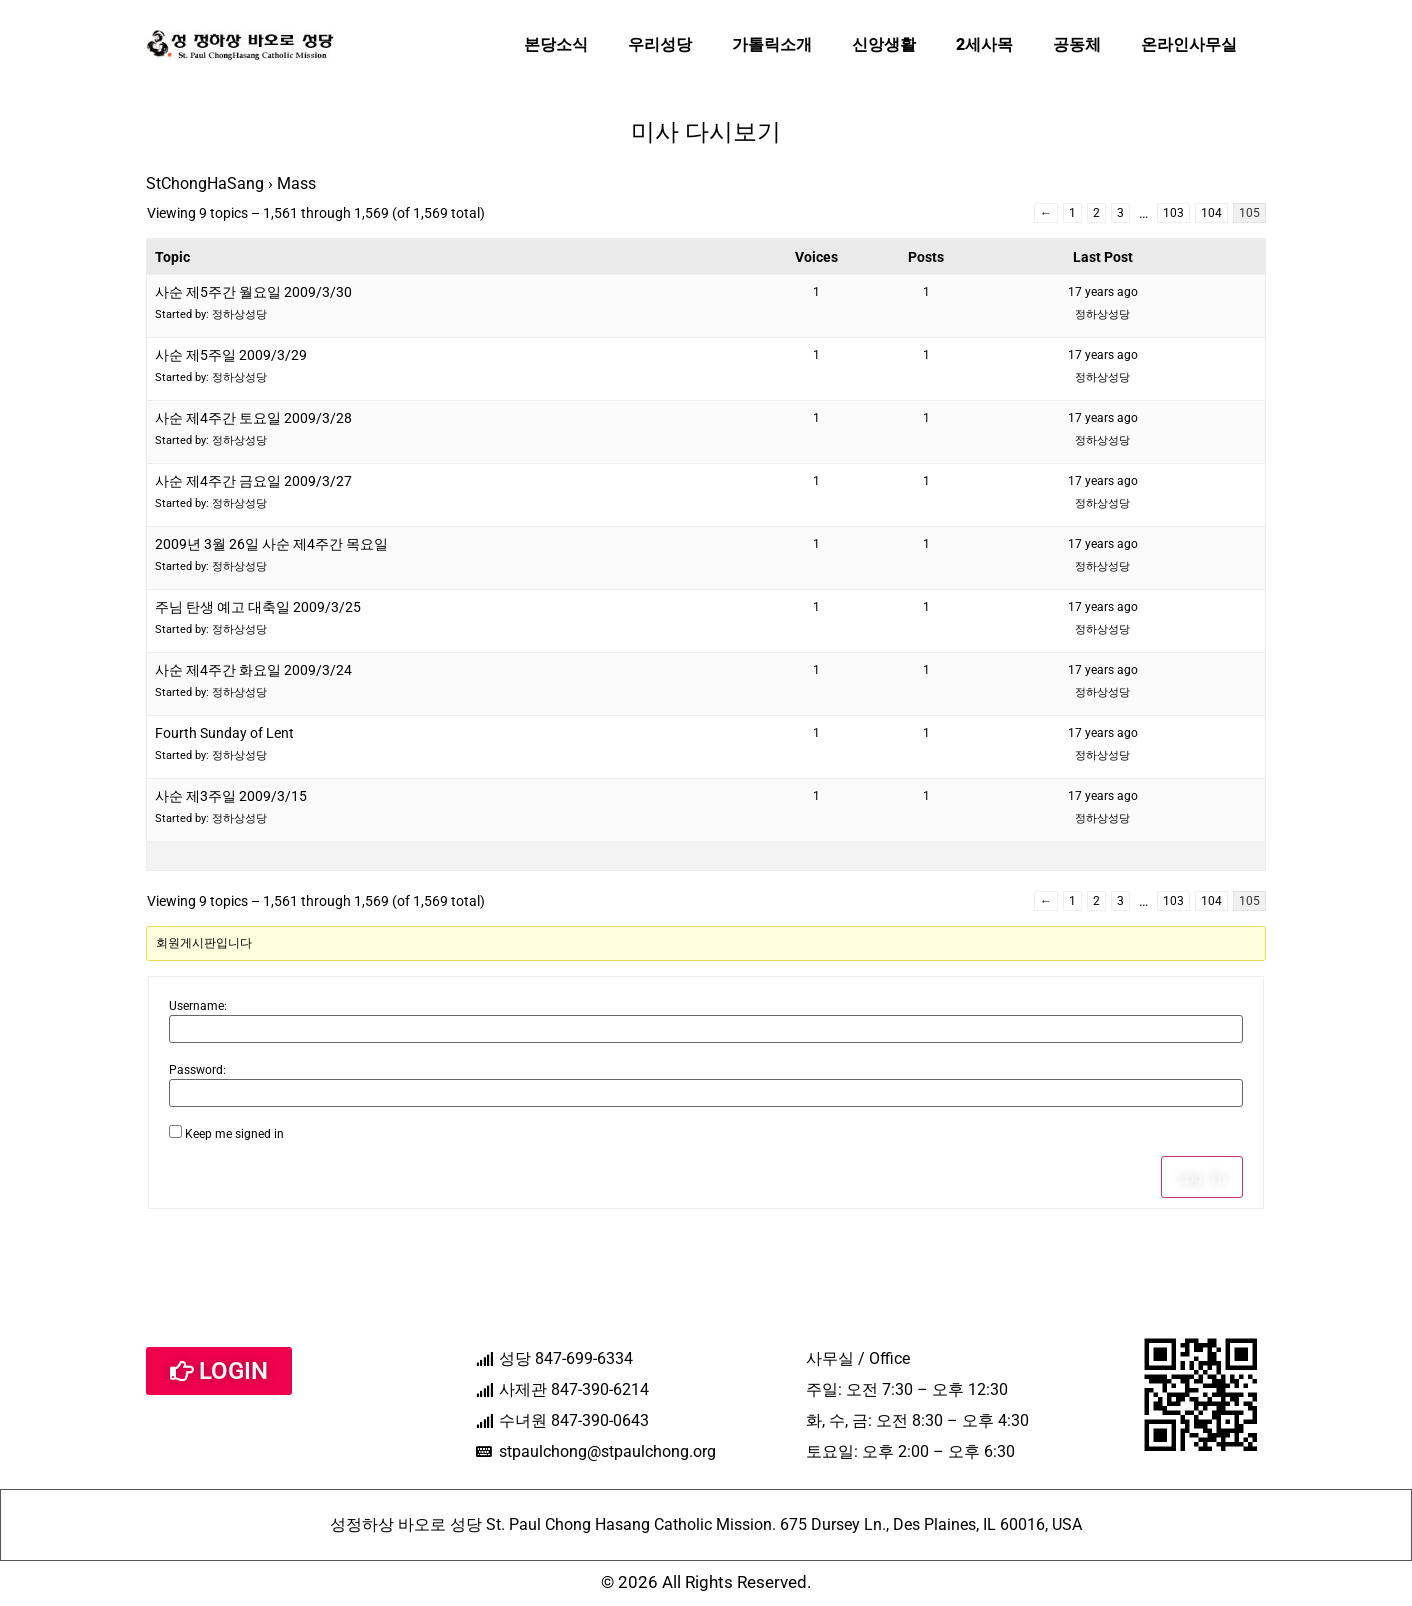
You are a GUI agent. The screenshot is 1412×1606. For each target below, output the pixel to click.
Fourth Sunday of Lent (224, 733)
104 (1211, 213)
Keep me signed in (234, 1134)
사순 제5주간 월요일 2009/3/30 (253, 292)
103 (1173, 213)
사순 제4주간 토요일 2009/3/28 (253, 418)
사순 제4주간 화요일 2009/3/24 (253, 670)
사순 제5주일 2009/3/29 (231, 355)
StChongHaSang (205, 183)
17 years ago (1103, 292)
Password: (197, 1070)
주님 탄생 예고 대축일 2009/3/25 (258, 607)
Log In (1202, 1177)
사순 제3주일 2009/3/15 (231, 796)
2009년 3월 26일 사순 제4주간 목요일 (271, 544)
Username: (198, 1006)
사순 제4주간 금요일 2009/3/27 (253, 481)
